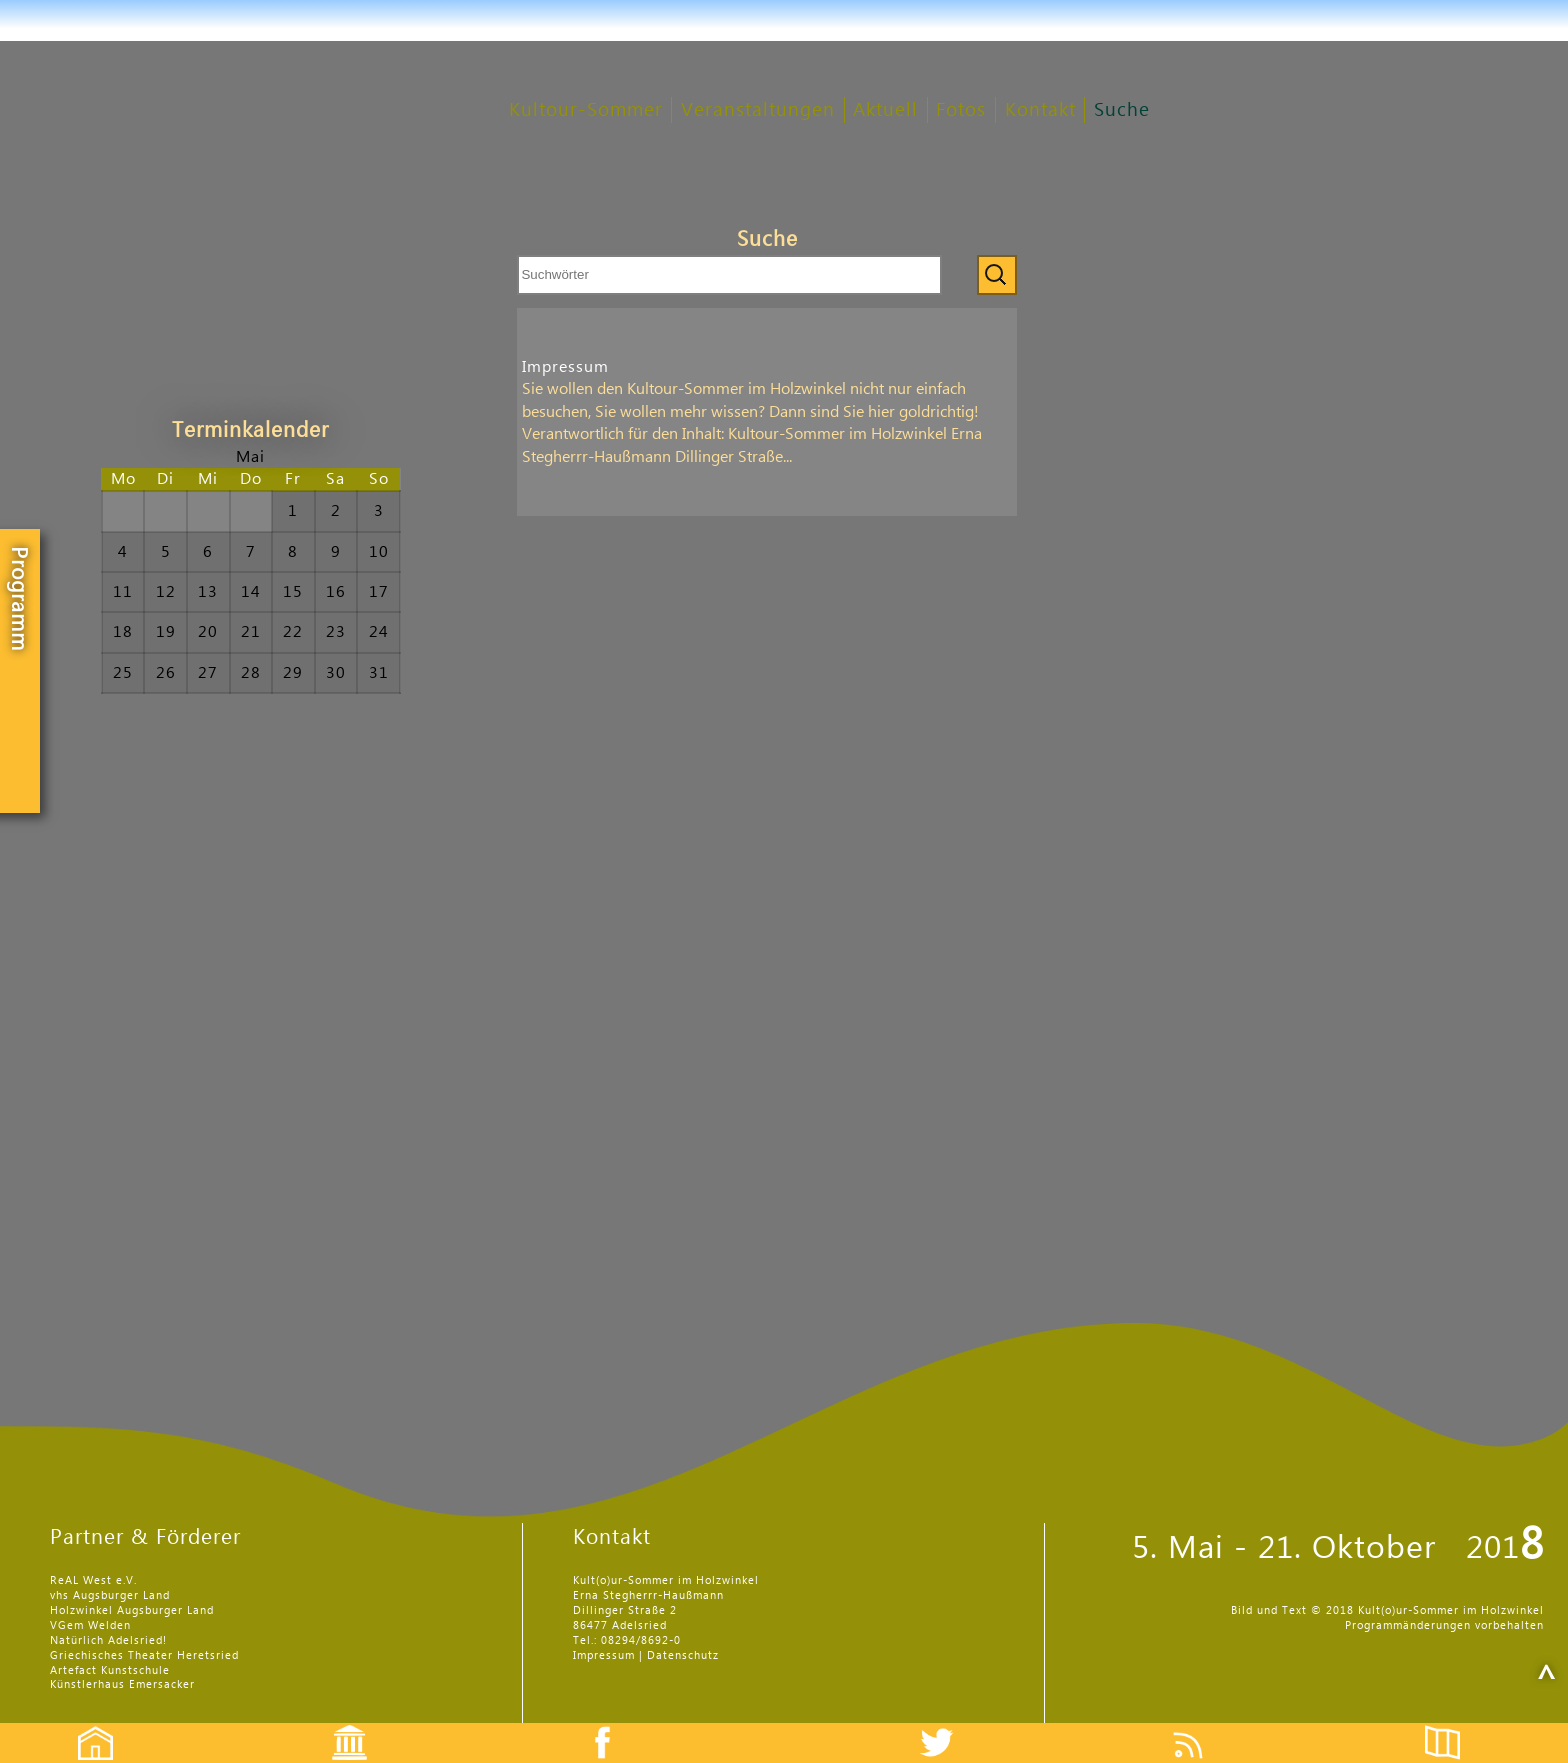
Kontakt (1040, 110)
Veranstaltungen (758, 110)
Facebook (592, 1725)
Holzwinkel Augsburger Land (132, 1610)
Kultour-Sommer (586, 110)
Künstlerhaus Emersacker (122, 1684)
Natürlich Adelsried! (108, 1640)
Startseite (85, 1725)
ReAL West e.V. (93, 1580)
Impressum (565, 367)
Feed (1203, 1725)
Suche (1122, 110)
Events (336, 1725)
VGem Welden (90, 1625)
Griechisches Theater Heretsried (144, 1655)
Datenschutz (683, 1655)
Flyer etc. (1454, 1725)
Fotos (961, 110)
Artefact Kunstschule (110, 1670)
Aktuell (885, 110)
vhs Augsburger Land (110, 1595)
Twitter (949, 1725)
